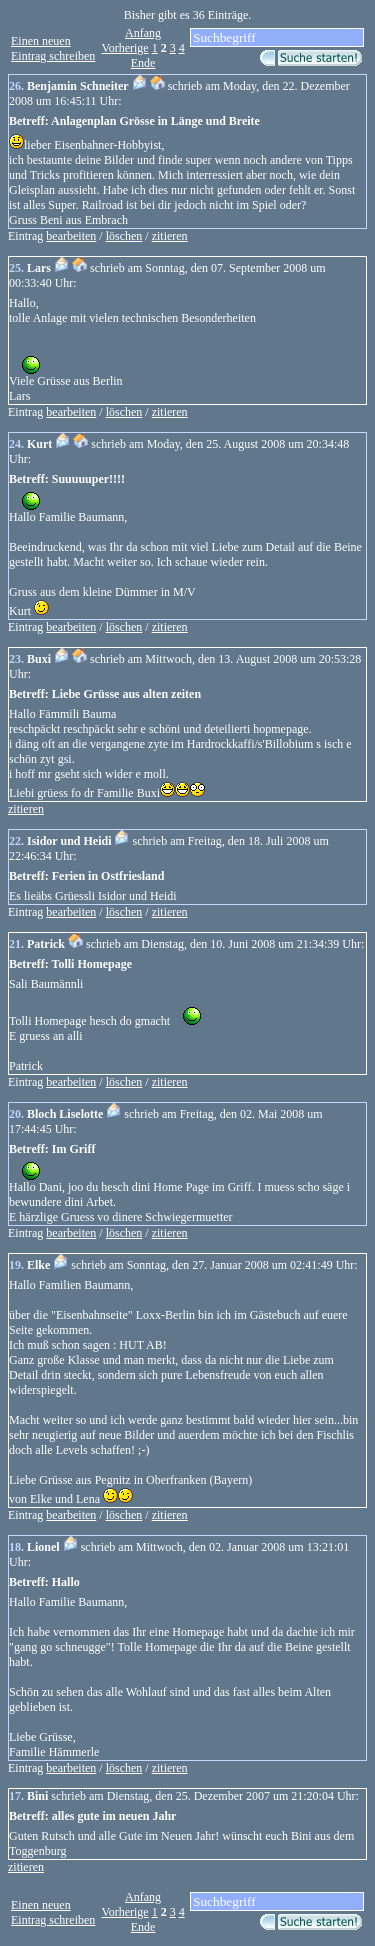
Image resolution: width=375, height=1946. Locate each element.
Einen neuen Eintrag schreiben (53, 48)
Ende (143, 63)
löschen (124, 236)
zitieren (170, 236)
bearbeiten (71, 236)
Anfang (143, 33)
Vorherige (125, 48)
